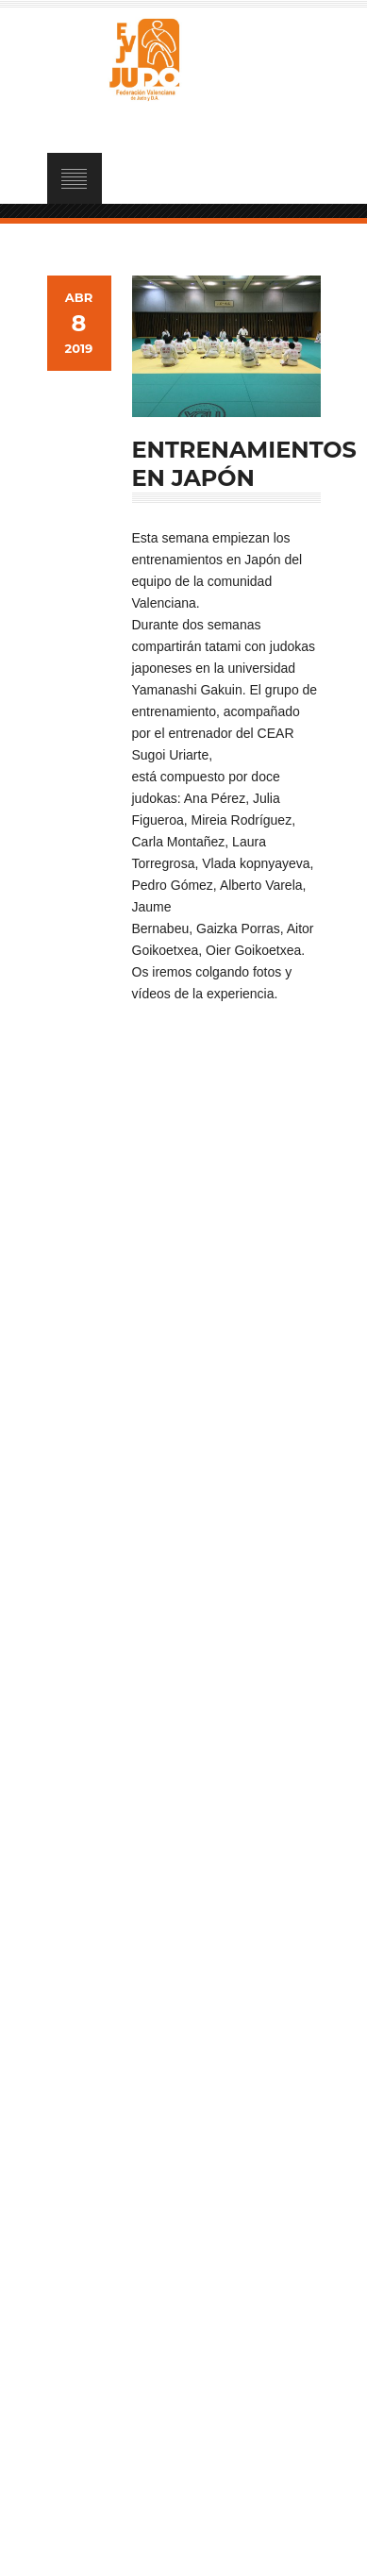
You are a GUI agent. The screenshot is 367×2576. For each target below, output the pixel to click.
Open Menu (74, 178)
